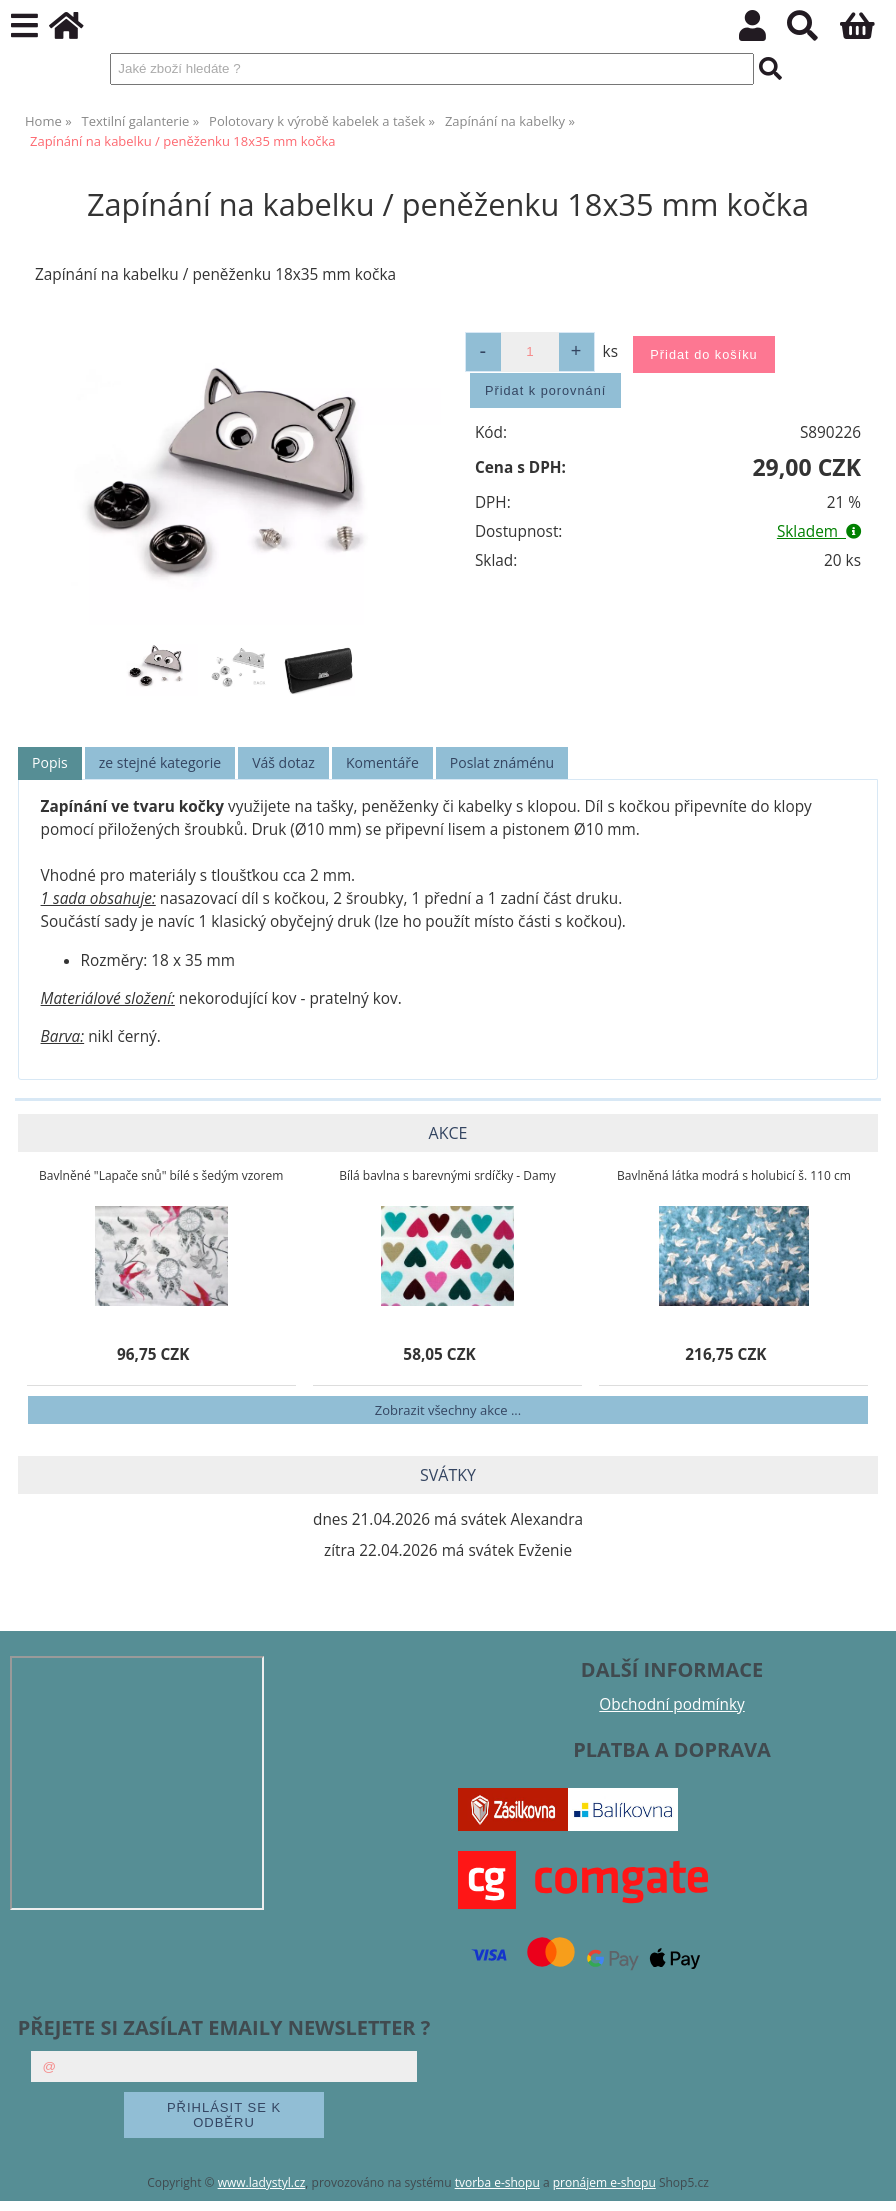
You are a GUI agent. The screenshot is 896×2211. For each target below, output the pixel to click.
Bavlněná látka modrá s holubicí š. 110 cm (734, 1175)
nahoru (866, 2181)
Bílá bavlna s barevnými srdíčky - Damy (447, 1175)
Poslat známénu (502, 762)
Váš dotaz (283, 762)
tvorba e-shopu (497, 2182)
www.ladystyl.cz (262, 2182)
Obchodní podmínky (671, 1704)
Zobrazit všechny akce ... (448, 1410)
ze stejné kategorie (160, 762)
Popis (50, 762)
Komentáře (382, 762)
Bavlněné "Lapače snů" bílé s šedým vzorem (161, 1175)
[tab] (50, 763)
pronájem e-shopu (604, 2182)
